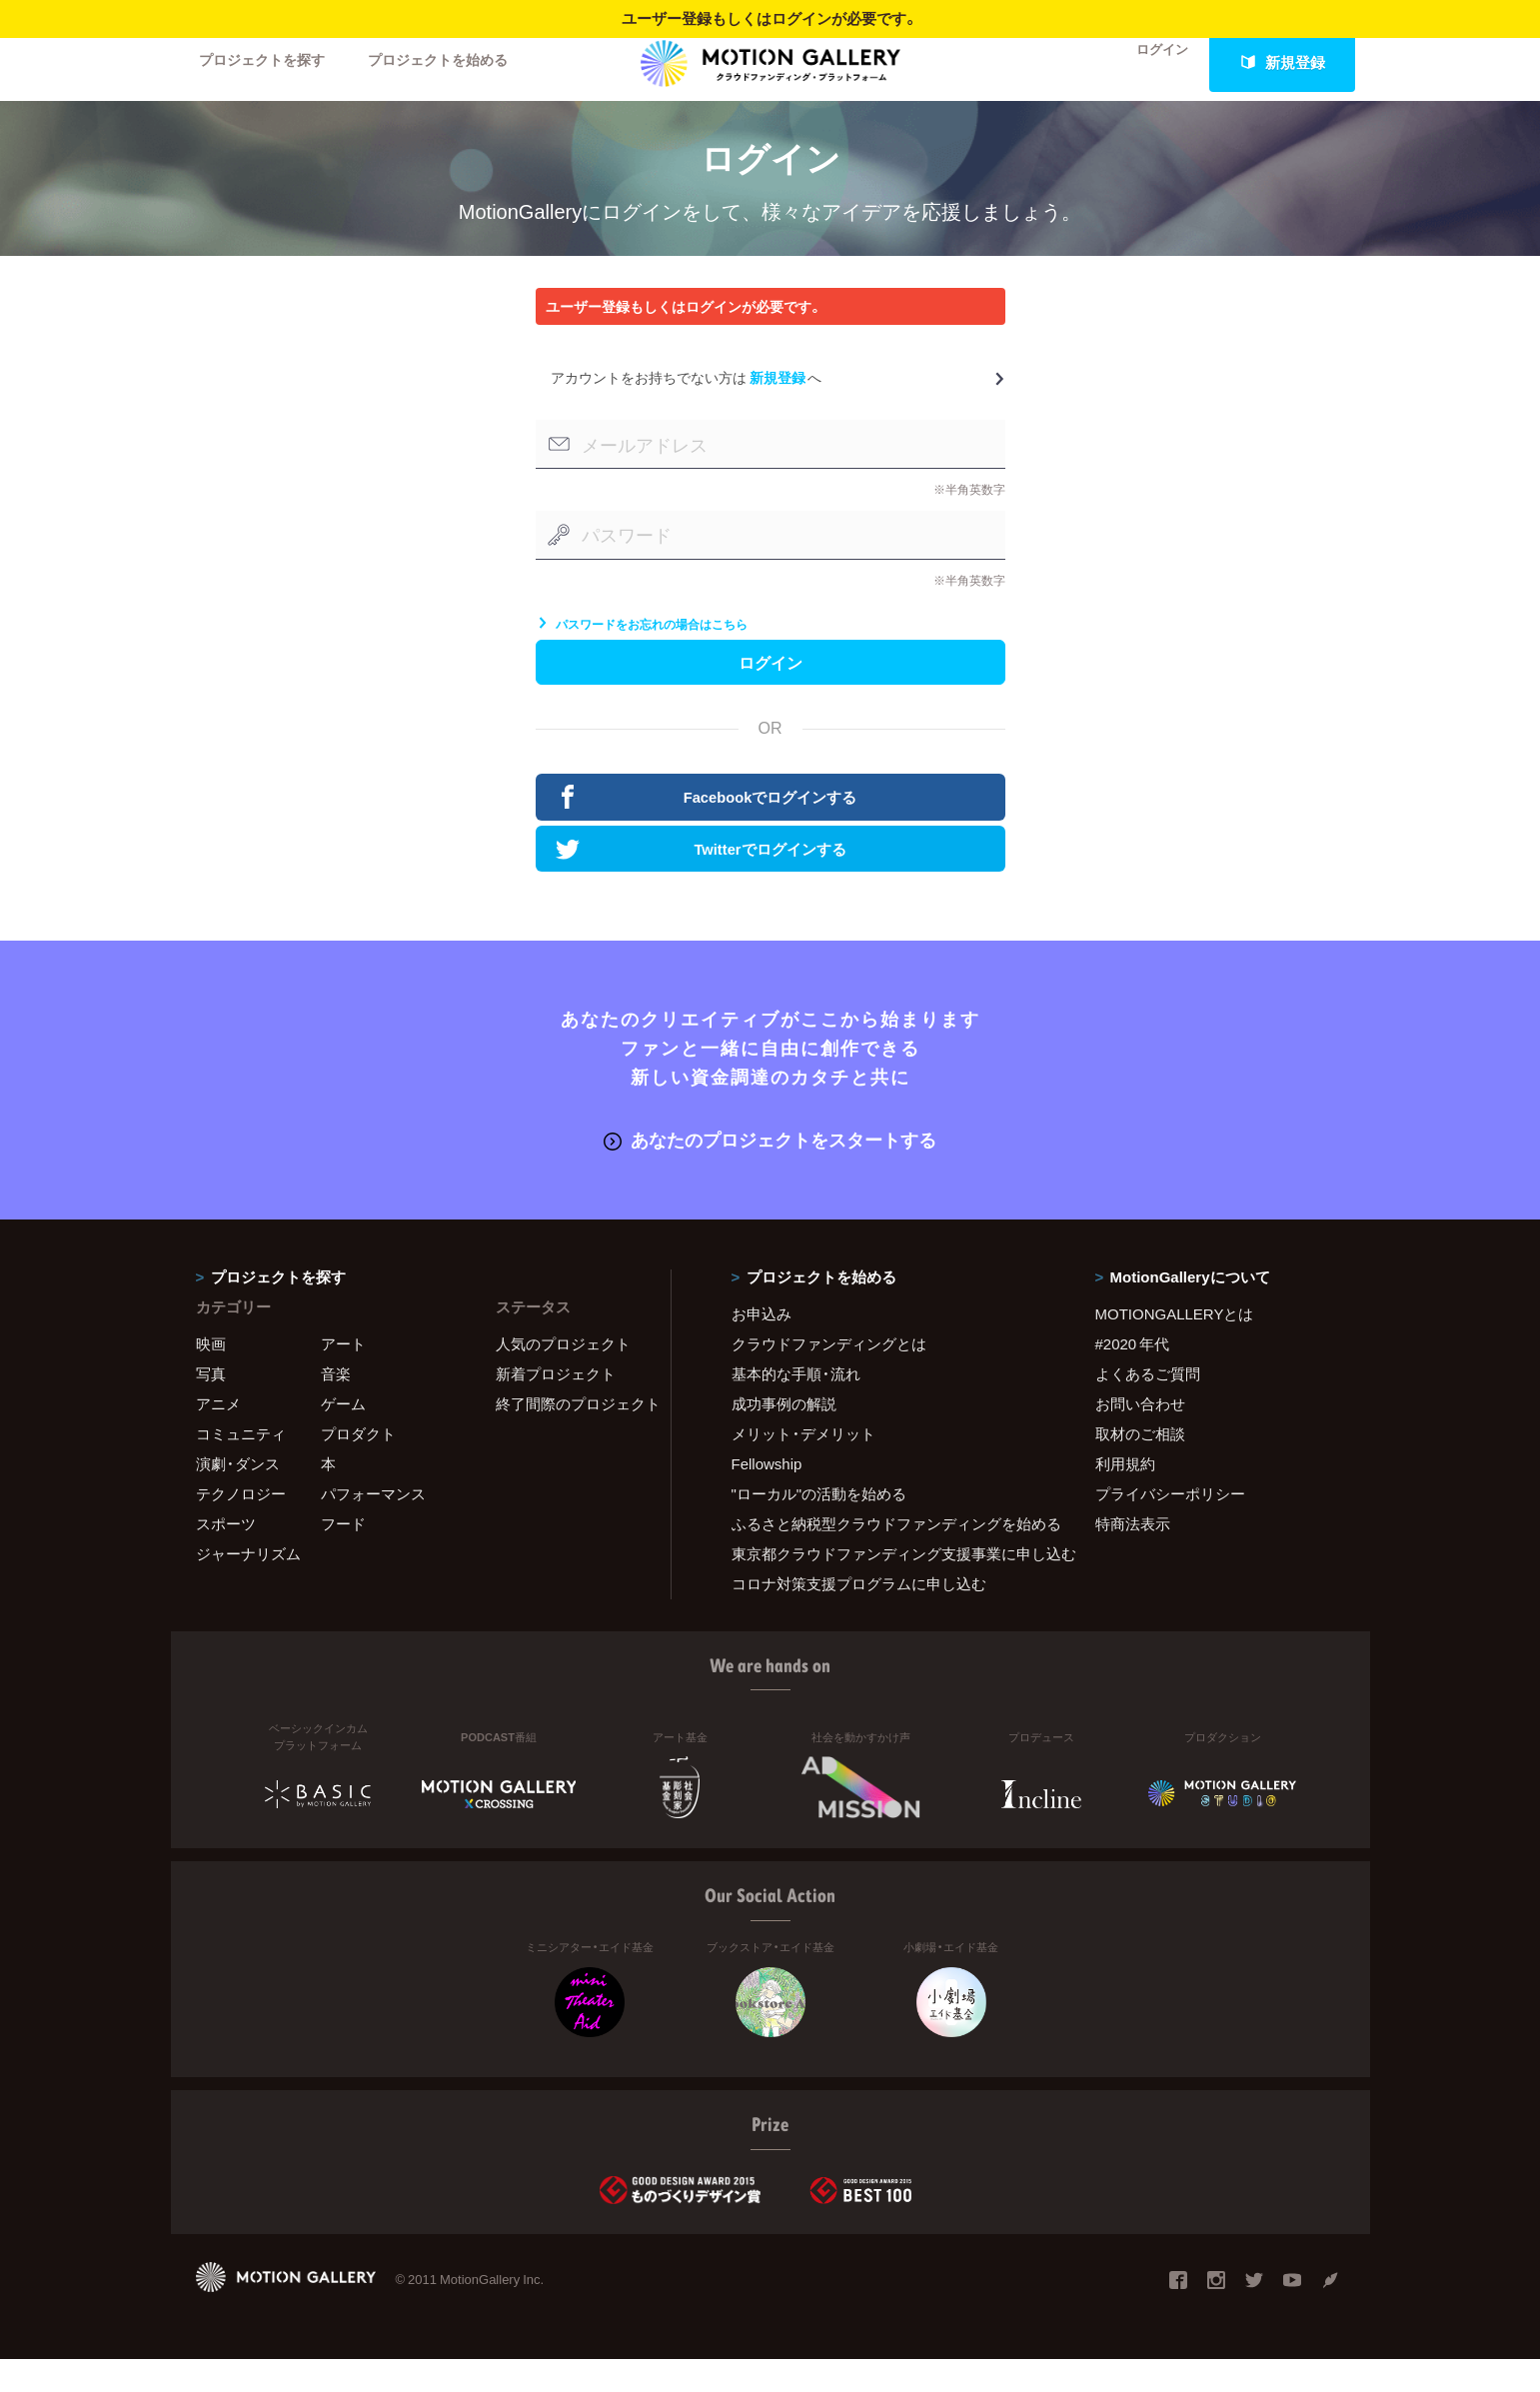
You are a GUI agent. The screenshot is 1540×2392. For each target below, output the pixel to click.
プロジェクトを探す (268, 62)
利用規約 (1125, 1496)
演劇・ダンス (238, 1496)
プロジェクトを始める (456, 62)
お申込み (761, 1346)
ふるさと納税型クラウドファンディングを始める (888, 1556)
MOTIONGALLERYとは (1174, 1346)
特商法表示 (1132, 1556)
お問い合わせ (1140, 1436)
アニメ (218, 1436)
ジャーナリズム (248, 1586)
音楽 (336, 1406)
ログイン (1149, 62)
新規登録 (1282, 62)
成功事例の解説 (784, 1436)
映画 (211, 1376)
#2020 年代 (1132, 1376)
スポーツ (226, 1556)
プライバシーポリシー (1170, 1526)
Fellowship (767, 1496)
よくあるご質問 (1147, 1406)
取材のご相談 (1140, 1466)
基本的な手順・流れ (796, 1406)
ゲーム (343, 1436)
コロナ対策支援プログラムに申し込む (859, 1616)
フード (343, 1556)
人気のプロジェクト (563, 1376)
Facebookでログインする (709, 831)
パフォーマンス (373, 1526)
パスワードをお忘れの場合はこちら (642, 648)
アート (343, 1376)
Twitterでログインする (704, 884)
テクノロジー (241, 1526)
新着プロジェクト (556, 1406)
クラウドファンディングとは (829, 1376)
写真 (211, 1406)
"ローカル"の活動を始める (819, 1526)
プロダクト (358, 1466)
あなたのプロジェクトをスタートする (770, 1173)
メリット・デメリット (803, 1466)
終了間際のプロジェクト (571, 1436)
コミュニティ (241, 1466)
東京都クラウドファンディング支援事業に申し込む (888, 1586)
